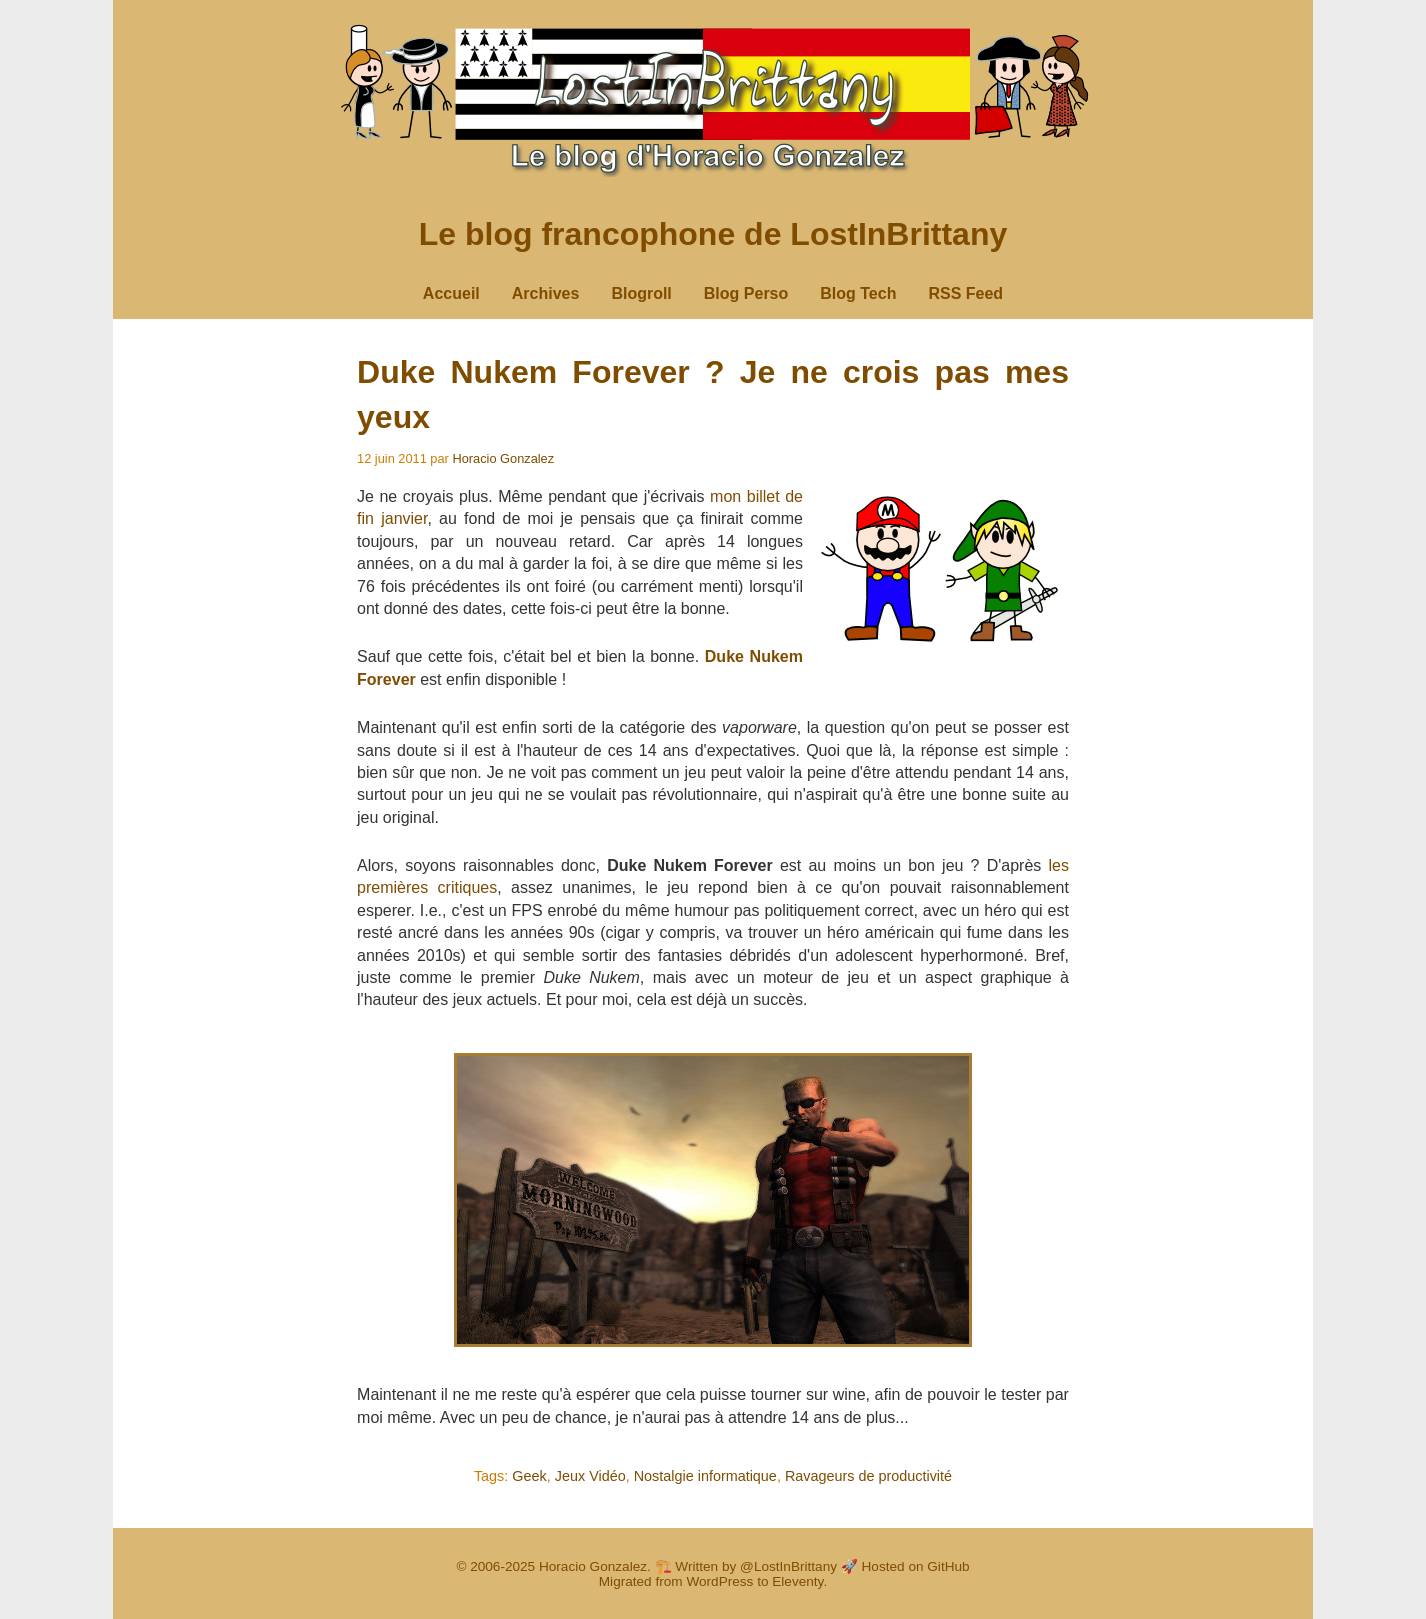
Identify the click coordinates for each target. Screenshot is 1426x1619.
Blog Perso (746, 293)
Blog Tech (858, 293)
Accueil (451, 293)
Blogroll (641, 293)
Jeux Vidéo (590, 1476)
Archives (546, 293)
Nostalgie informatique (705, 1476)
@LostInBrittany (788, 1566)
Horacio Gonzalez (503, 458)
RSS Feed (965, 293)
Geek (529, 1476)
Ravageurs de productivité (868, 1476)
